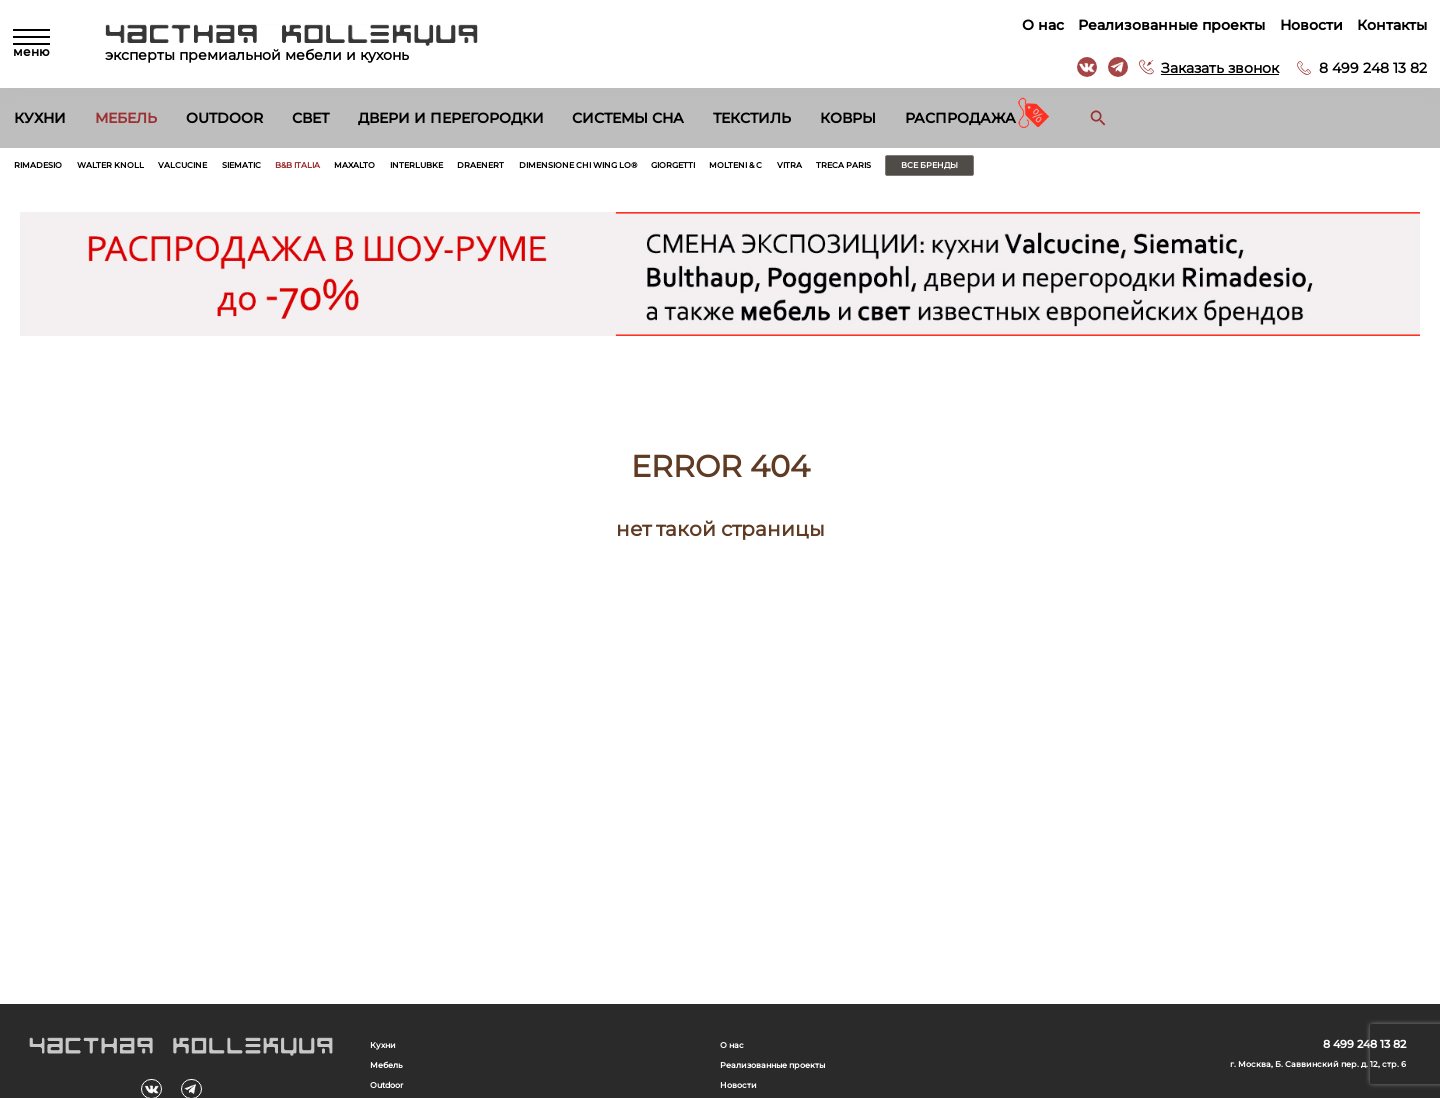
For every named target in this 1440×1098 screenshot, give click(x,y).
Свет (310, 118)
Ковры (848, 118)
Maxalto (490, 170)
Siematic (333, 170)
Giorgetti (940, 170)
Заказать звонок (1213, 68)
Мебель (126, 118)
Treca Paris (1175, 170)
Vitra (1101, 170)
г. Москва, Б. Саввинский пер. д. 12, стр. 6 (1279, 1075)
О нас (1036, 25)
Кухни (40, 118)
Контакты (1385, 25)
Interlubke (575, 170)
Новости (1304, 25)
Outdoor (224, 118)
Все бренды (1297, 170)
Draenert (665, 170)
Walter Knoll (150, 170)
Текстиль (752, 118)
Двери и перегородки (451, 118)
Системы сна (628, 118)
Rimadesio (50, 170)
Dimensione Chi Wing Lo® (804, 170)
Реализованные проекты (1164, 25)
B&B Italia (411, 170)
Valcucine (251, 170)
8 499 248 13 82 (1366, 68)
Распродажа (960, 118)
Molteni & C (1027, 170)
